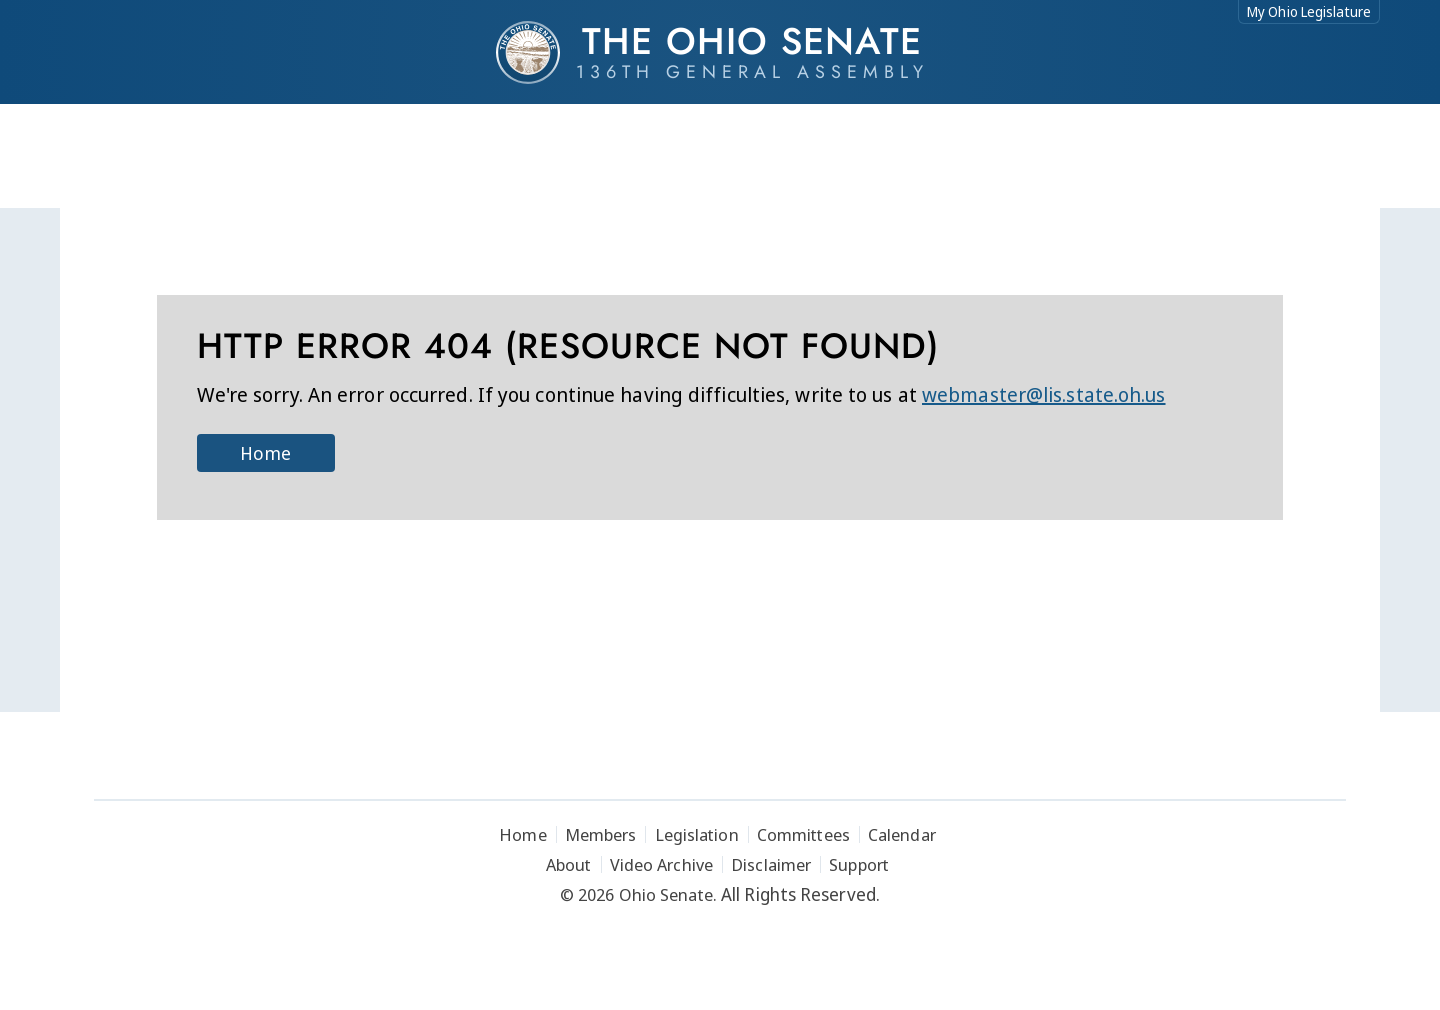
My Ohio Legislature (1309, 11)
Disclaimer (771, 864)
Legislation (697, 834)
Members (601, 834)
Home (265, 453)
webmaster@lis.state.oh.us (1044, 394)
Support (859, 864)
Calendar (902, 834)
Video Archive (661, 864)
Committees (803, 834)
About (569, 864)
